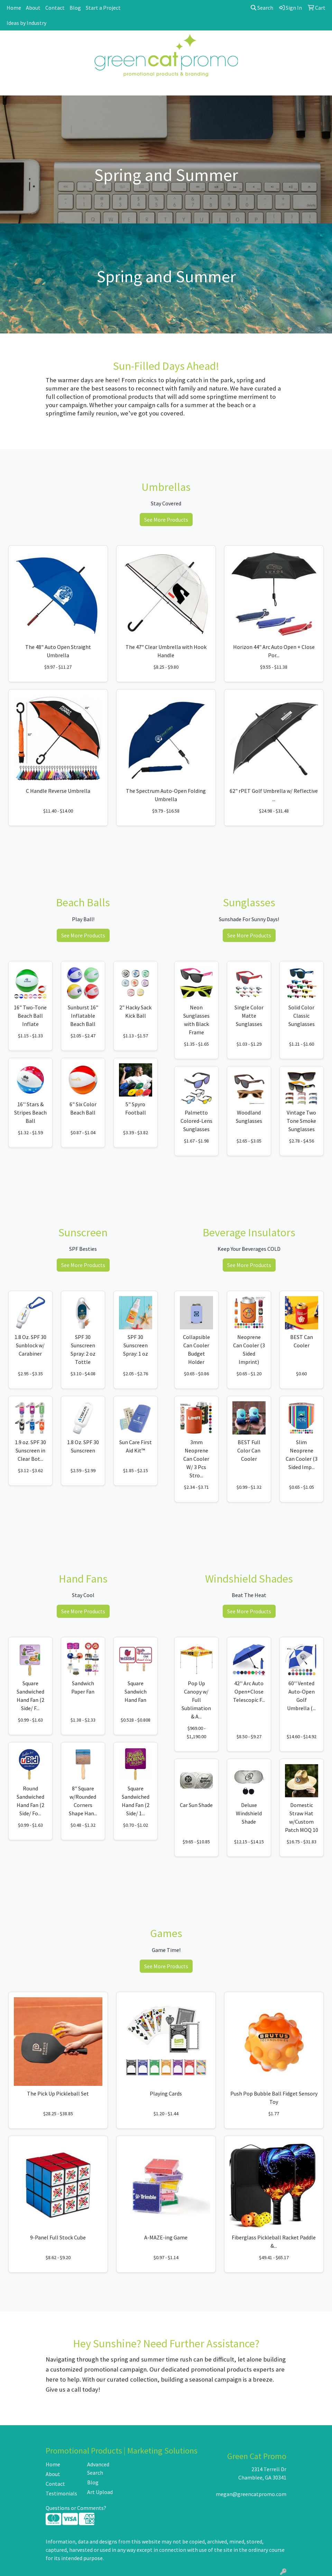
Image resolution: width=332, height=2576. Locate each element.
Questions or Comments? (76, 2507)
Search (262, 7)
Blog (75, 7)
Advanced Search (98, 2468)
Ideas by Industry (26, 22)
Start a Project (103, 7)
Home (14, 7)
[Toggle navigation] (10, 88)
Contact (55, 7)
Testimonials (61, 2493)
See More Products (166, 519)
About (33, 7)
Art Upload (100, 2491)
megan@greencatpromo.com (251, 2494)
